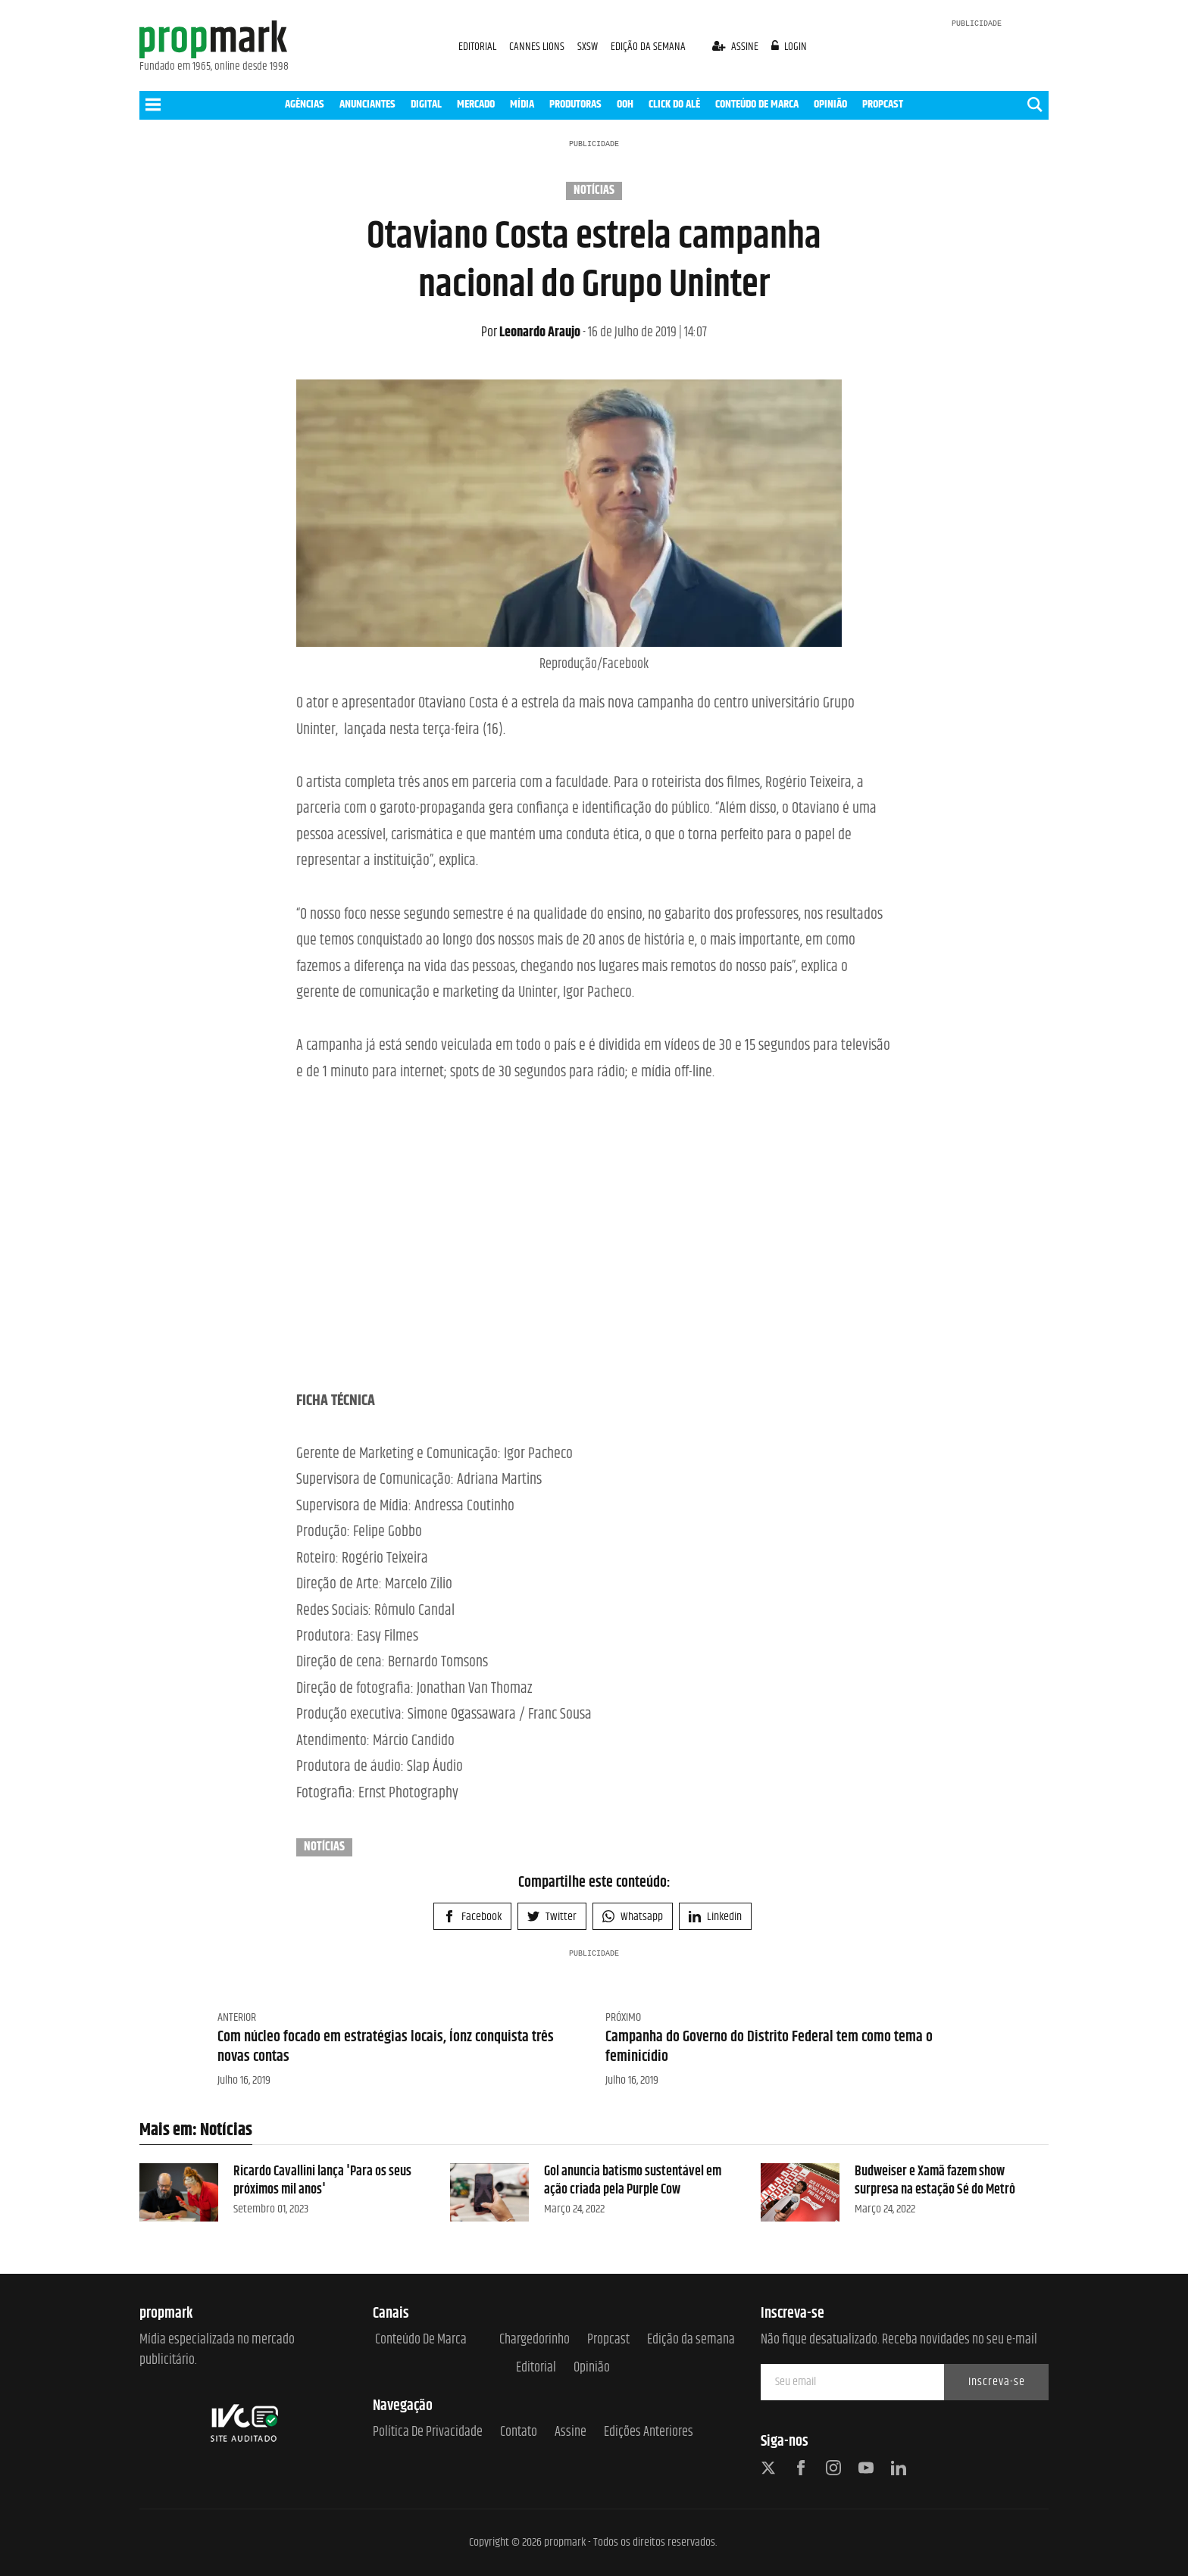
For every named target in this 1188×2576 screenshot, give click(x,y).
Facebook (472, 1916)
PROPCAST (882, 104)
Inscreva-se (996, 2381)
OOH (625, 104)
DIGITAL (426, 104)
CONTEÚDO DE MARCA (757, 104)
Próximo (623, 2017)
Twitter (552, 1916)
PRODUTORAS (575, 104)
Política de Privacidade (428, 2432)
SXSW (588, 46)
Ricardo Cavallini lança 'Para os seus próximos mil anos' (322, 2180)
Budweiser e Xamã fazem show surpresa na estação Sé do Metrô (935, 2180)
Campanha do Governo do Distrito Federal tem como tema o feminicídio (769, 2047)
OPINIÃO (830, 104)
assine (736, 46)
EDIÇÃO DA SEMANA (648, 46)
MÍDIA (522, 104)
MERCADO (476, 104)
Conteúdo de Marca (421, 2340)
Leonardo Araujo (530, 332)
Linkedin (715, 1916)
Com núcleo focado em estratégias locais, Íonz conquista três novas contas (385, 2047)
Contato (518, 2432)
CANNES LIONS (538, 46)
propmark (565, 2542)
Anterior (236, 2017)
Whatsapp (632, 1916)
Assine (570, 2432)
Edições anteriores (648, 2432)
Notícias (594, 191)
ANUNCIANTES (367, 104)
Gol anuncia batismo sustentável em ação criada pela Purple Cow (632, 2180)
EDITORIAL (477, 46)
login (789, 46)
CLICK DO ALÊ (674, 104)
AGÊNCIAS (304, 104)
